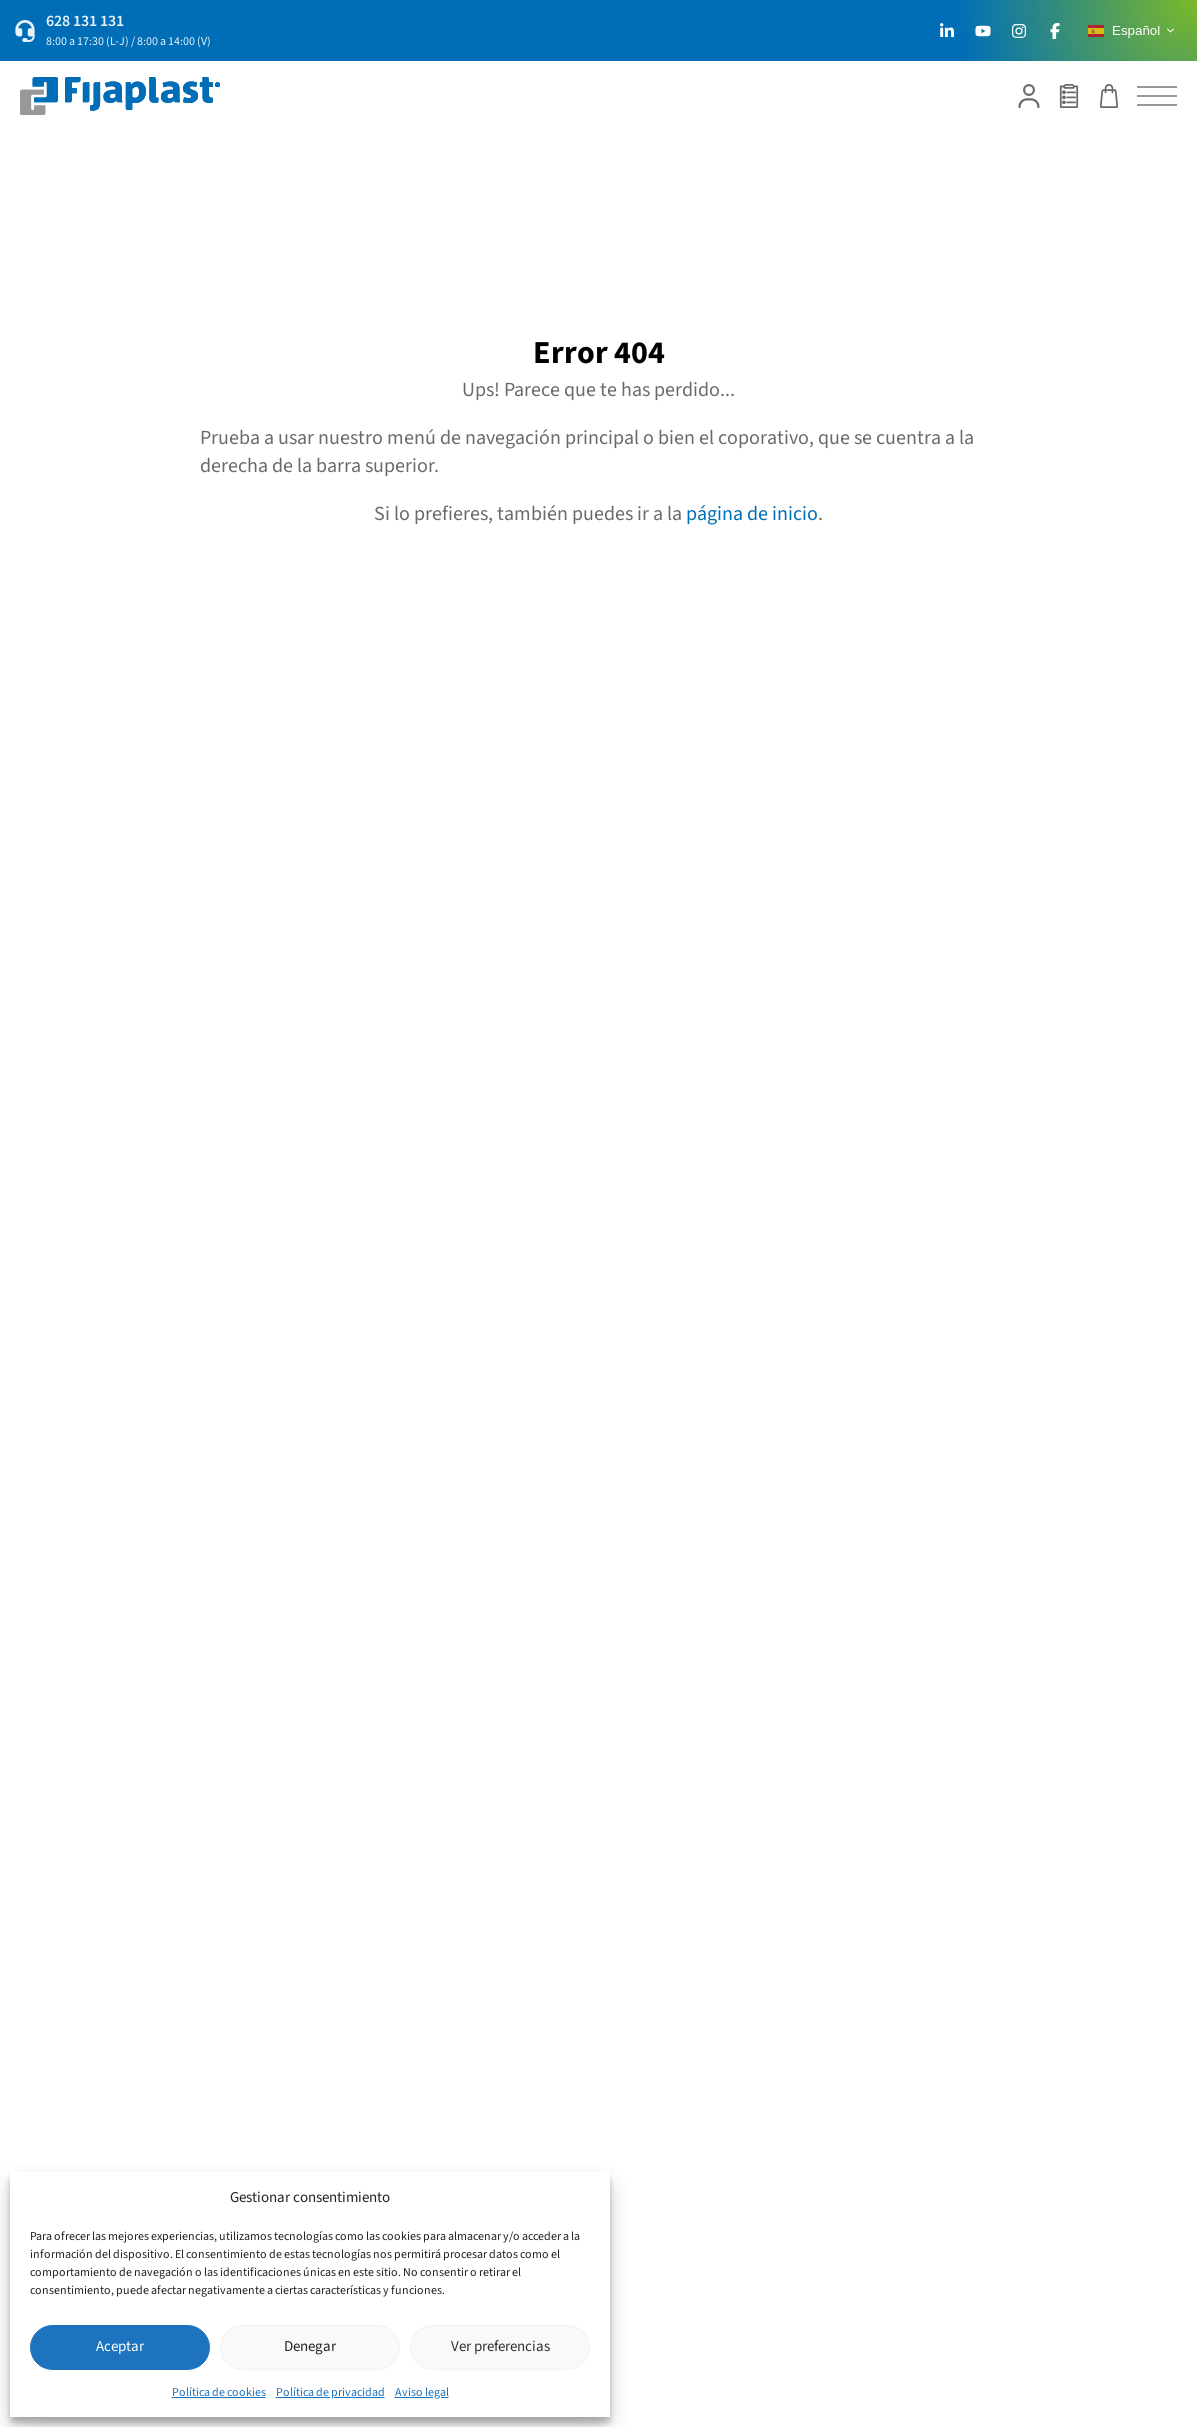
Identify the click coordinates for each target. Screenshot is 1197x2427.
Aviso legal (422, 2392)
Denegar (310, 2346)
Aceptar (120, 2346)
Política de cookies (219, 2392)
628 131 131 (85, 21)
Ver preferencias (500, 2346)
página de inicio (752, 514)
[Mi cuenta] (1029, 96)
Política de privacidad (330, 2392)
